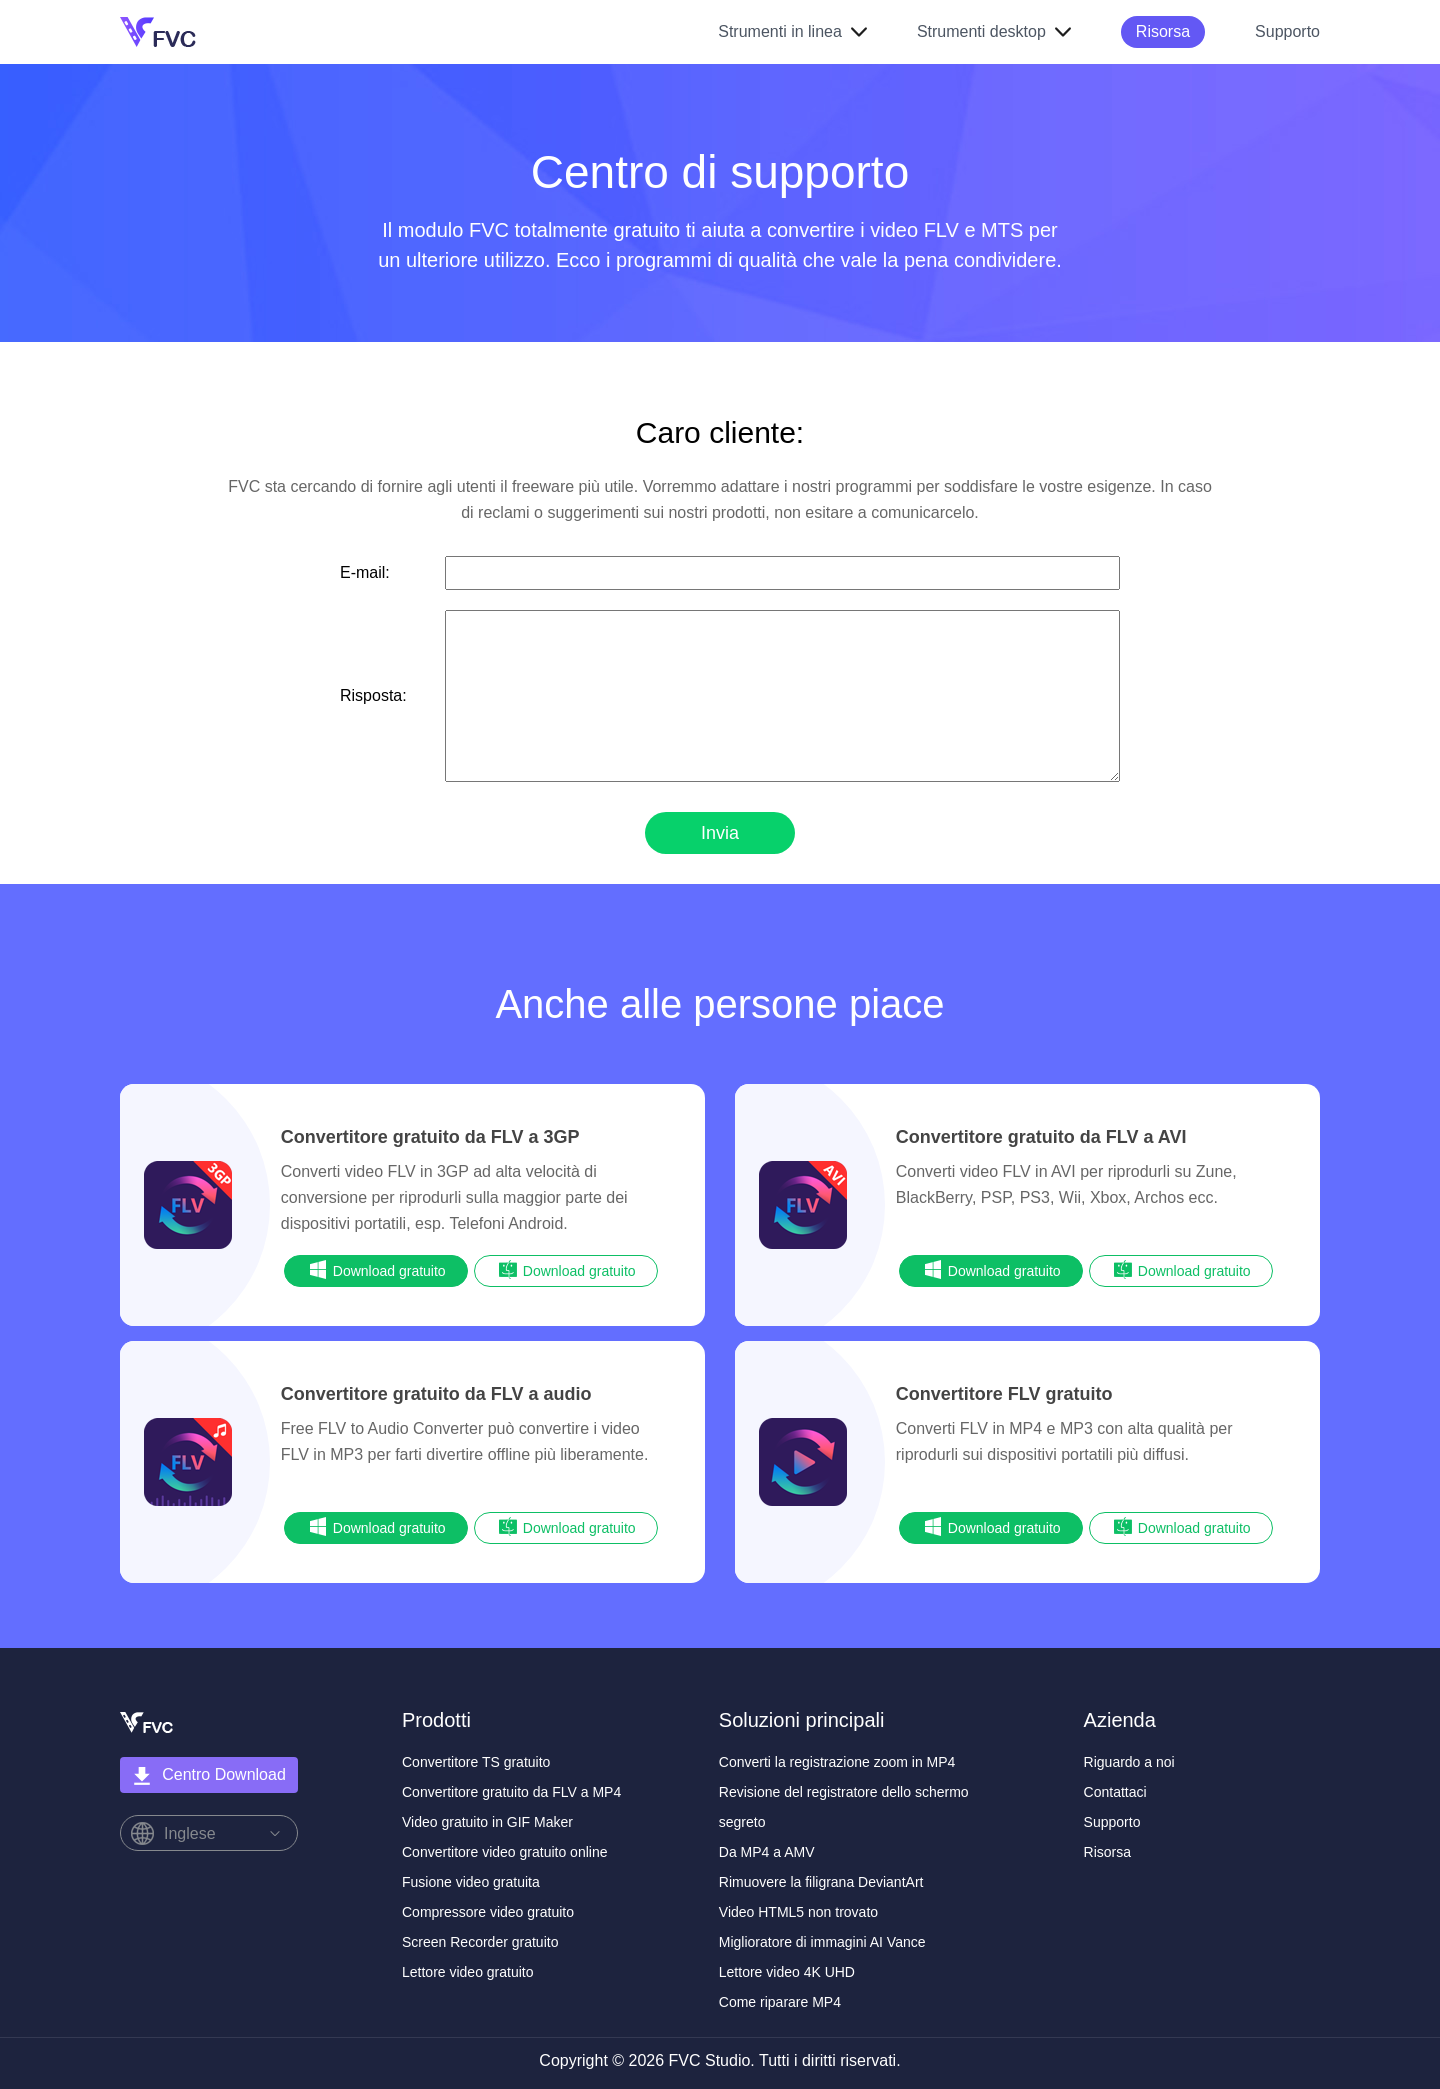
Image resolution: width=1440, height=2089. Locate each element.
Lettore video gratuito (468, 1972)
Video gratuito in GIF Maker (487, 1822)
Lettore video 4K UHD (787, 1972)
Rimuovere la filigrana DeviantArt (821, 1882)
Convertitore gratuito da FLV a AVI (1041, 1137)
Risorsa (1163, 31)
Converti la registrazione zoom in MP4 (837, 1762)
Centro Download (209, 1776)
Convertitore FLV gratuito (1004, 1394)
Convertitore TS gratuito (476, 1762)
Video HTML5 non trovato (798, 1912)
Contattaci (1115, 1792)
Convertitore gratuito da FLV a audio (436, 1394)
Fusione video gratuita (471, 1882)
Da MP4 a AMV (767, 1852)
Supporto (1287, 31)
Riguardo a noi (1129, 1762)
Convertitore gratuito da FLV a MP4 (511, 1792)
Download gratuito (376, 1270)
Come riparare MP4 (780, 2002)
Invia (720, 833)
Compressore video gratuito (488, 1912)
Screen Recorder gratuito (480, 1942)
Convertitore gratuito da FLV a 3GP (430, 1137)
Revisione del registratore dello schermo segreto (844, 1807)
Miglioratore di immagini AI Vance (822, 1942)
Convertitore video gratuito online (504, 1852)
